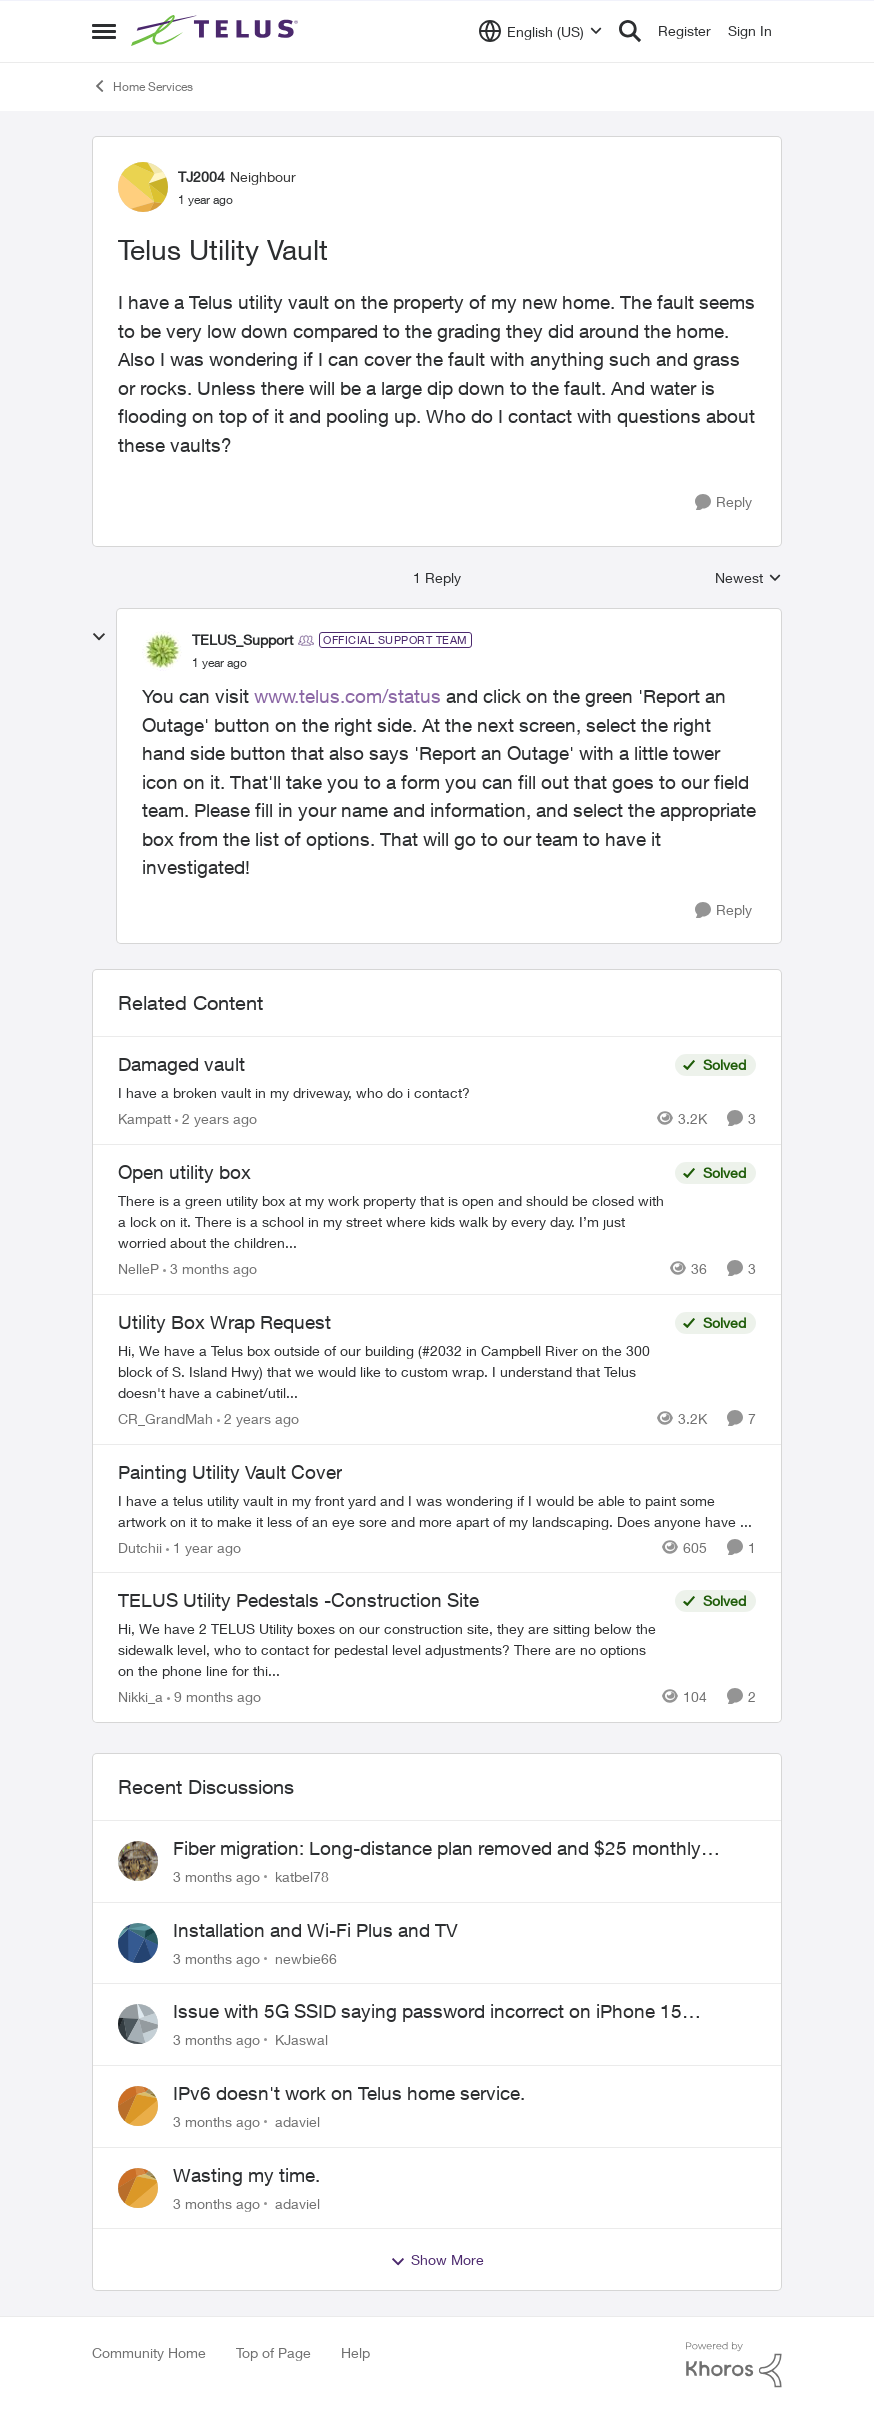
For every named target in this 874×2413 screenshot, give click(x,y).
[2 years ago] (216, 1118)
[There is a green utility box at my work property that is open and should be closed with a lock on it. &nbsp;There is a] (391, 1221)
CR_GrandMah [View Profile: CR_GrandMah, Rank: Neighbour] (165, 1418)
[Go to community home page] (217, 31)
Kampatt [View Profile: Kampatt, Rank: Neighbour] (144, 1118)
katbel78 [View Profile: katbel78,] (302, 1876)
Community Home (149, 2352)
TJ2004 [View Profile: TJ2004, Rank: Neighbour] (201, 176)
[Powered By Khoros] (734, 2365)
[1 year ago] (203, 1546)
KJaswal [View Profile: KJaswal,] (301, 2039)
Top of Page (273, 2352)
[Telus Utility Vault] (219, 663)
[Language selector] (540, 31)
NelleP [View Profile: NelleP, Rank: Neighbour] (138, 1268)
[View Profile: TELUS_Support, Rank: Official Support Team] (162, 651)
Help (355, 2352)
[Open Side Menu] (104, 31)
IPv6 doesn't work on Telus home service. (349, 2093)
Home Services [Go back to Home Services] (142, 86)
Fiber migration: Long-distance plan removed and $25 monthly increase (437, 1849)
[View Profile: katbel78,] (138, 1861)
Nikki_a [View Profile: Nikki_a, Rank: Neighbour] (140, 1696)
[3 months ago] (210, 1268)
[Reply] (723, 502)
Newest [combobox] (748, 578)
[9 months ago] (214, 1696)
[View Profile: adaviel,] (138, 2106)
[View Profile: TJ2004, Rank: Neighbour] (143, 187)
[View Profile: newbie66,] (138, 1943)
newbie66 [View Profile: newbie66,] (306, 1957)
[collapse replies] (99, 637)
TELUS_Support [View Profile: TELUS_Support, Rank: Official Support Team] (242, 639)
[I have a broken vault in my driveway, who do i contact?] (391, 1092)
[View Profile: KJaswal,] (138, 2024)
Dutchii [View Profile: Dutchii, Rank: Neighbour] (140, 1546)
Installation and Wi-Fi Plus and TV (315, 1930)
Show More (437, 2260)
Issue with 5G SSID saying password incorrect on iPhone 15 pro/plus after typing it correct (427, 2012)
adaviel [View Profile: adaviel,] (297, 2121)
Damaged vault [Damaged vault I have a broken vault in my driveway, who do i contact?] (181, 1064)
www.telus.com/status (347, 696)
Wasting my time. (246, 2175)
